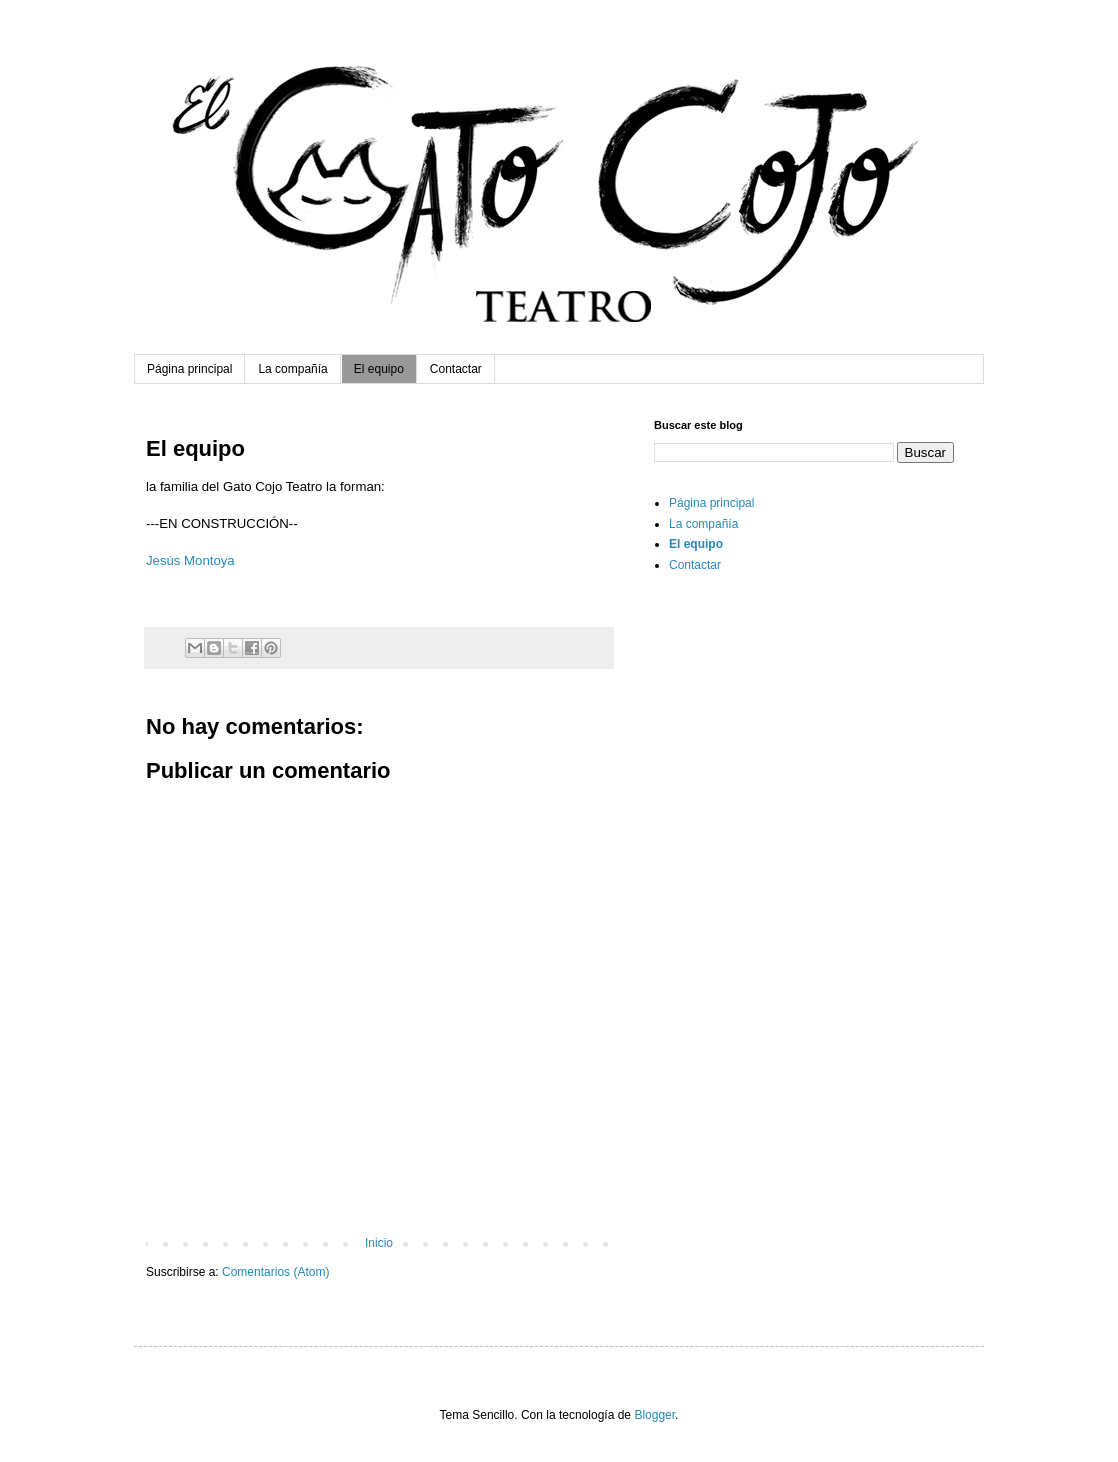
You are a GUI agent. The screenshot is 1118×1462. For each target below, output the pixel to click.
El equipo (379, 369)
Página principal (189, 369)
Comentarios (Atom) (275, 1272)
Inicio (379, 1243)
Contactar (456, 369)
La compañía (292, 369)
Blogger (654, 1415)
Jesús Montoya (190, 560)
